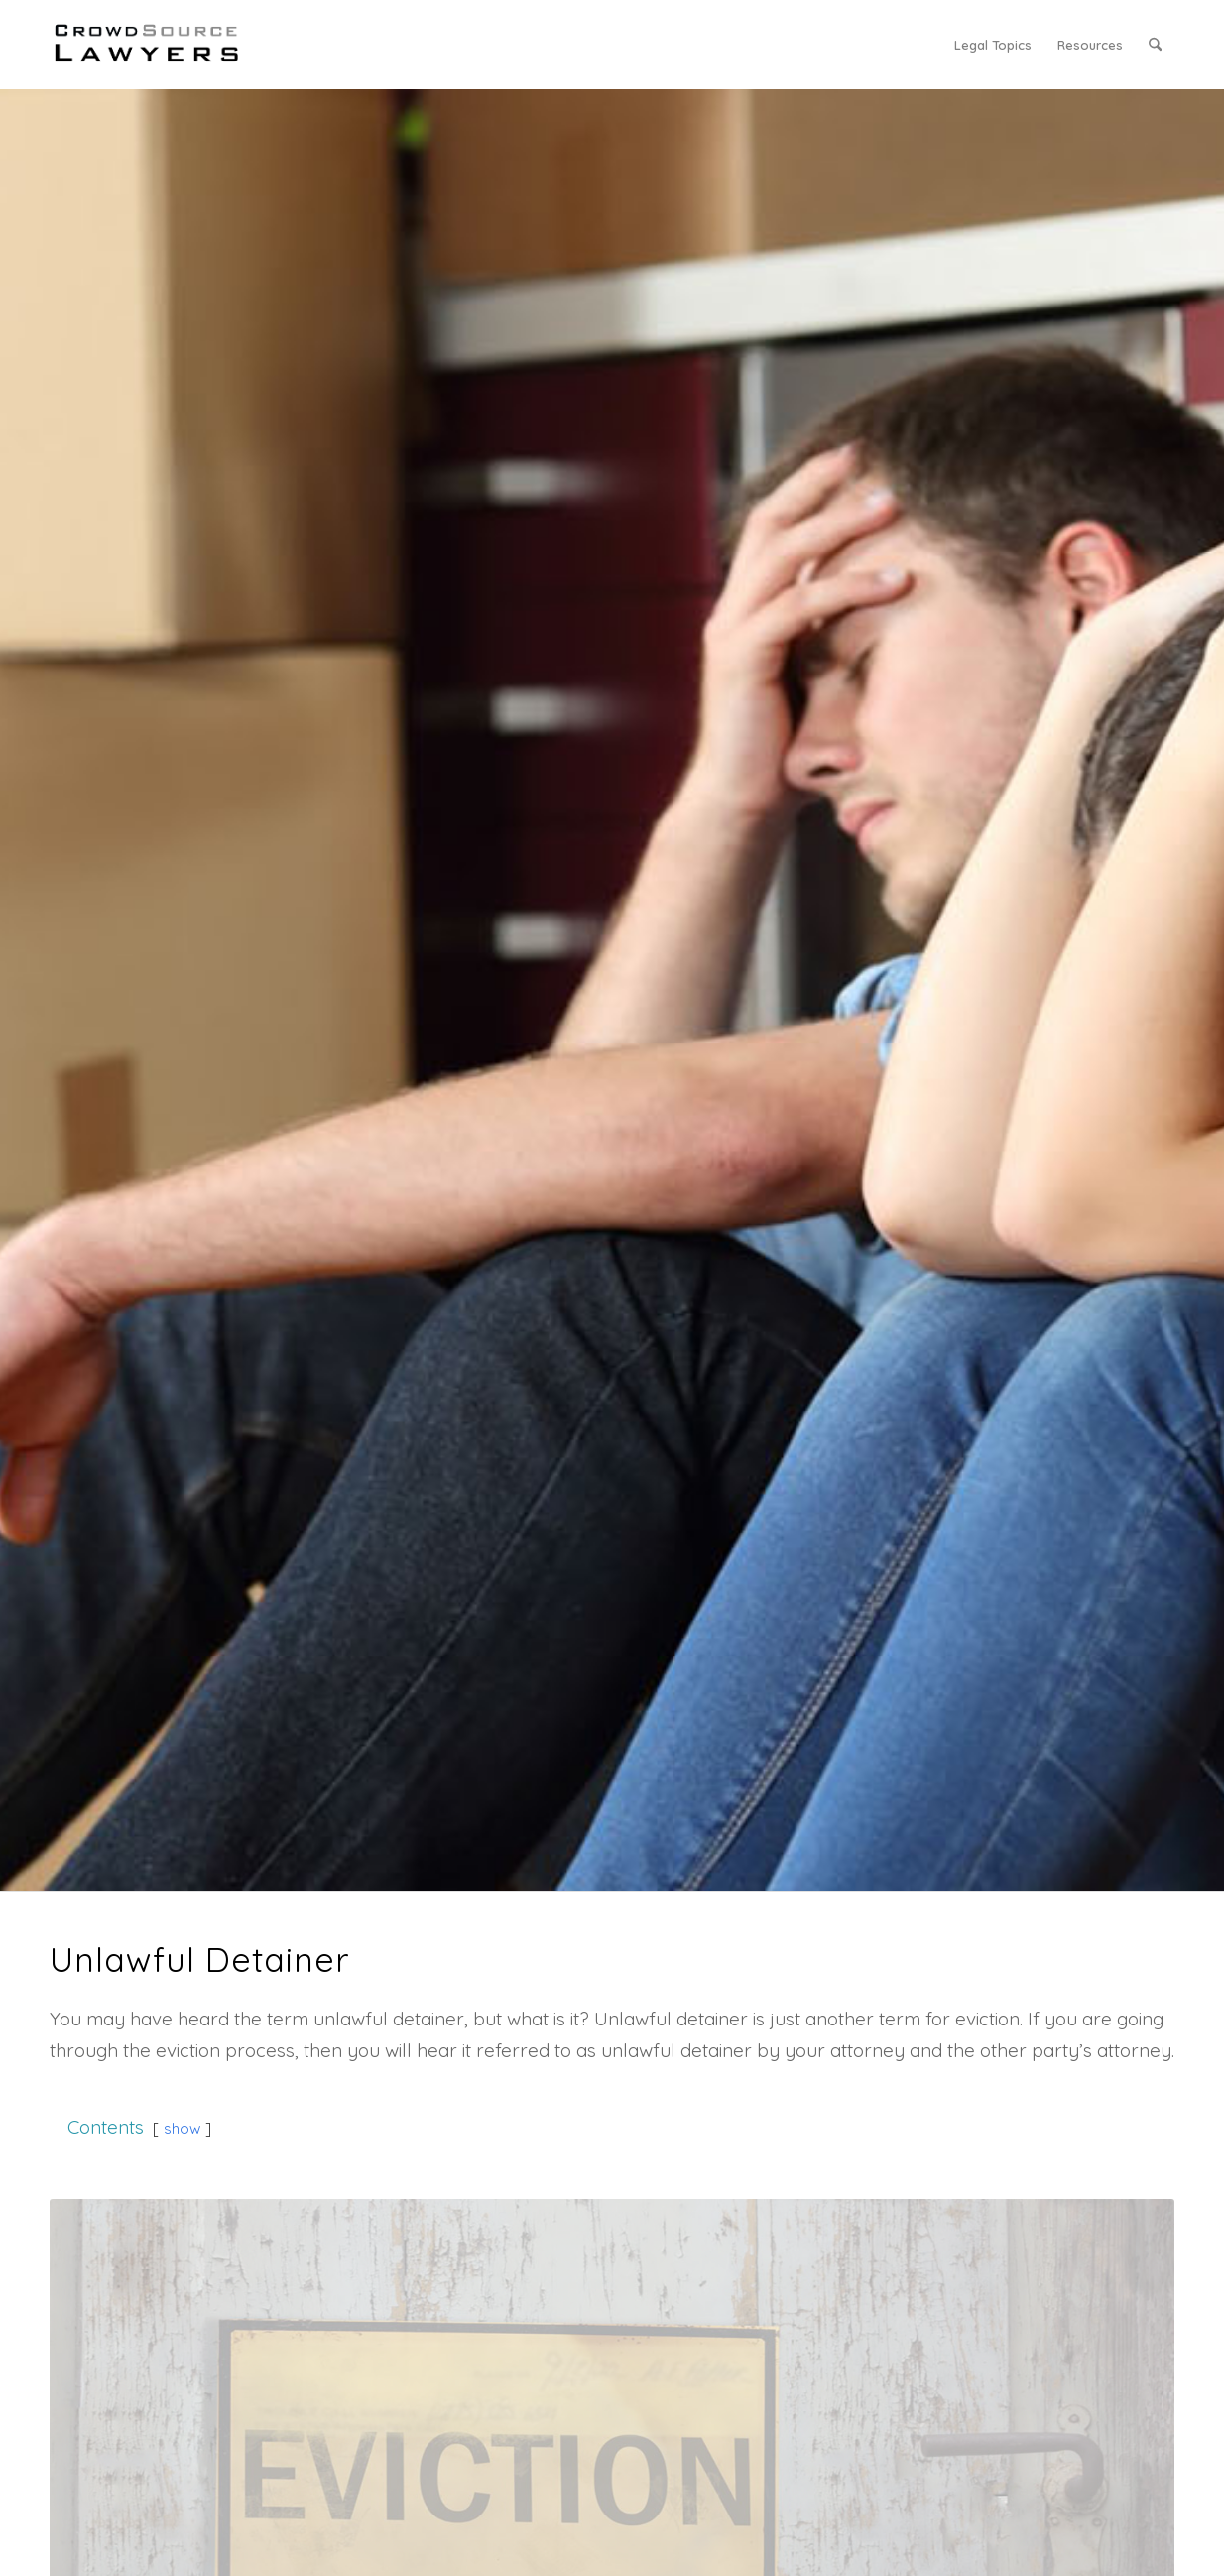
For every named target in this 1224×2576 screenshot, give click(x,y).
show (182, 2128)
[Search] (1155, 44)
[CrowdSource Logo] (147, 44)
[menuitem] (992, 44)
